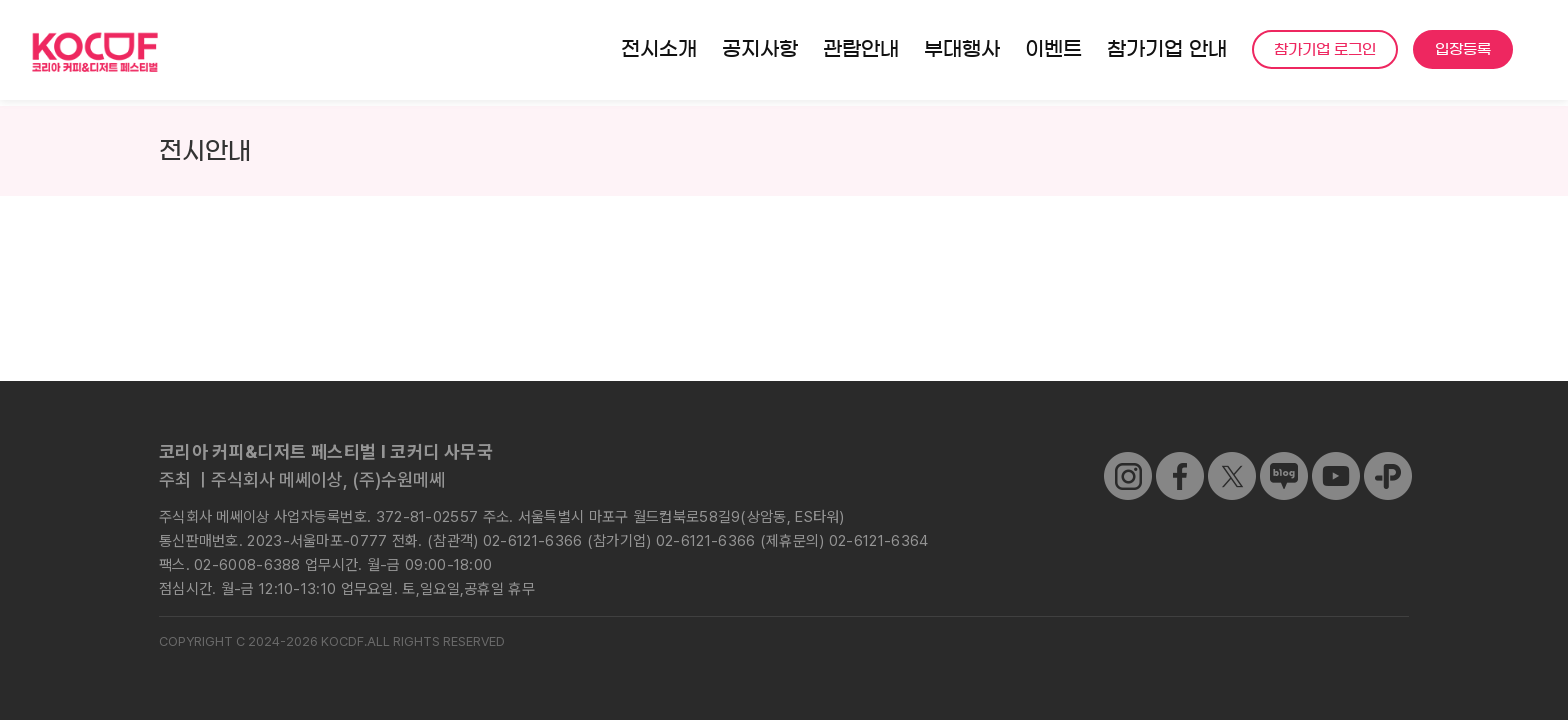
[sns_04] (1284, 460)
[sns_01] (1180, 460)
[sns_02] (1232, 460)
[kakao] (1388, 460)
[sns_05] (1336, 460)
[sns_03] (1128, 460)
